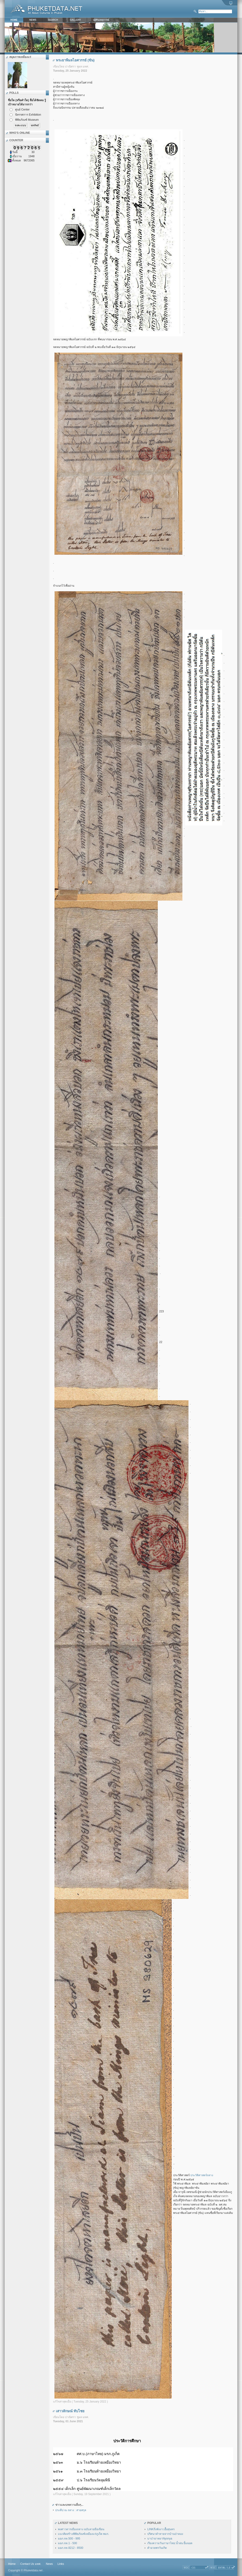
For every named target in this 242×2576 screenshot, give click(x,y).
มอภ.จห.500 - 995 (69, 2538)
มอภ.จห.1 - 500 (67, 2543)
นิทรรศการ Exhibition (28, 114)
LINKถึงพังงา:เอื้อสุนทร (161, 2529)
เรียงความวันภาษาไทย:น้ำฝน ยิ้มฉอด (169, 2543)
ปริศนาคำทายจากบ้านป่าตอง (165, 2534)
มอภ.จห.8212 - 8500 (70, 2547)
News (49, 2564)
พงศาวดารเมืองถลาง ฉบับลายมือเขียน (81, 2529)
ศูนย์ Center (22, 109)
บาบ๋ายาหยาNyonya (159, 2538)
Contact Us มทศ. (30, 2564)
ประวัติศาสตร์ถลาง (201, 2175)
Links (60, 2564)
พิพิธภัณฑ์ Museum (27, 119)
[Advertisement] (26, 234)
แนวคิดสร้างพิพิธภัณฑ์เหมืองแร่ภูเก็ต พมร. (83, 2534)
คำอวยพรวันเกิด (157, 2547)
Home (12, 2564)
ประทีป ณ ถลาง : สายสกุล (70, 2510)
